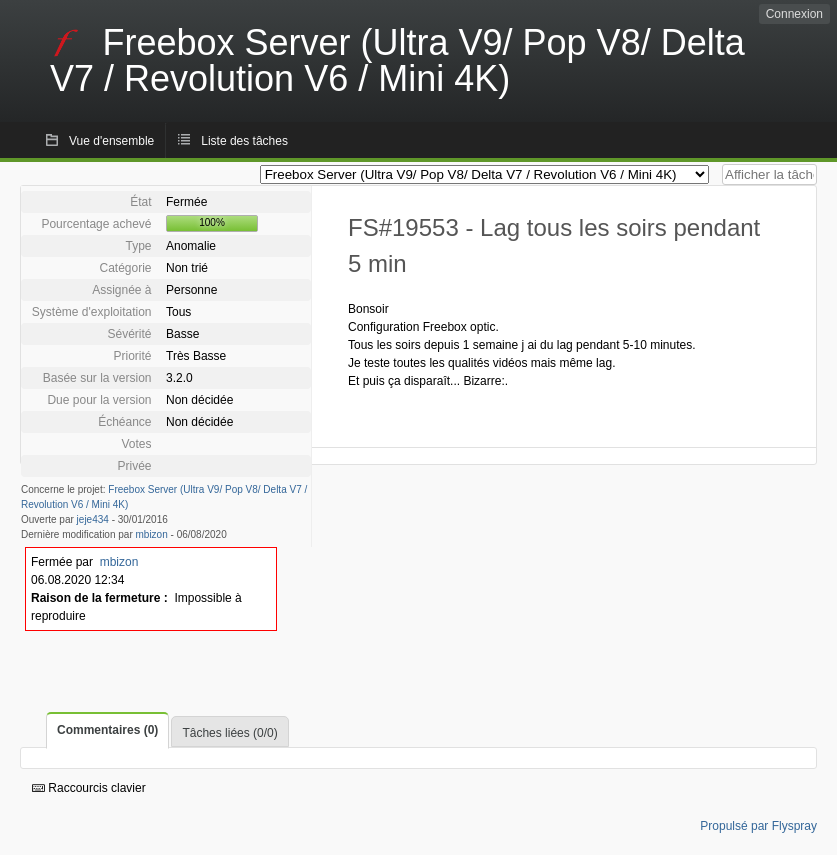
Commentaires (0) (107, 730)
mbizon (152, 534)
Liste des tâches (244, 141)
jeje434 (93, 519)
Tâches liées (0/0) (229, 733)
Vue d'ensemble (111, 141)
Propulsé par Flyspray (758, 826)
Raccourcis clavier (89, 788)
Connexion (794, 14)
